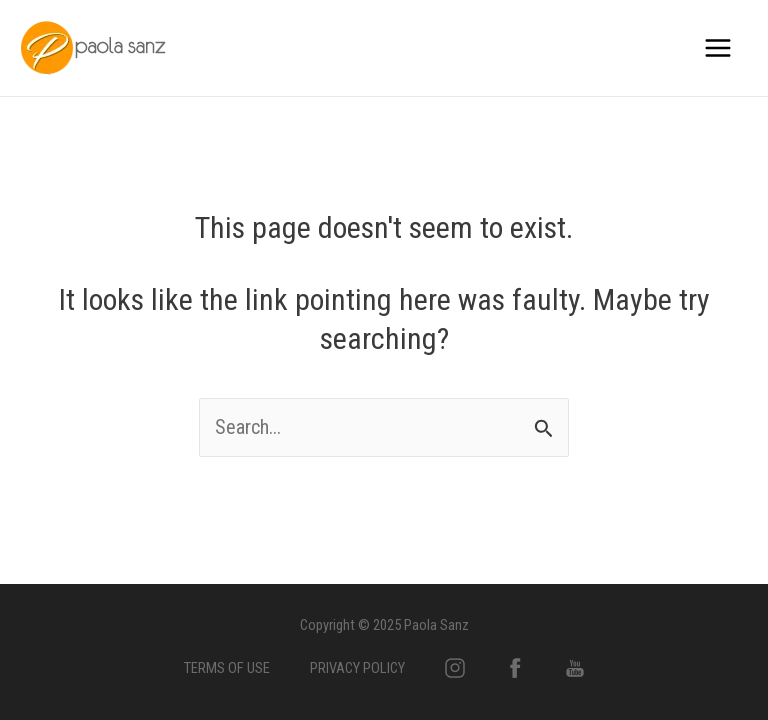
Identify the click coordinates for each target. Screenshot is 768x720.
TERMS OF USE (227, 668)
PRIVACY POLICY (357, 668)
